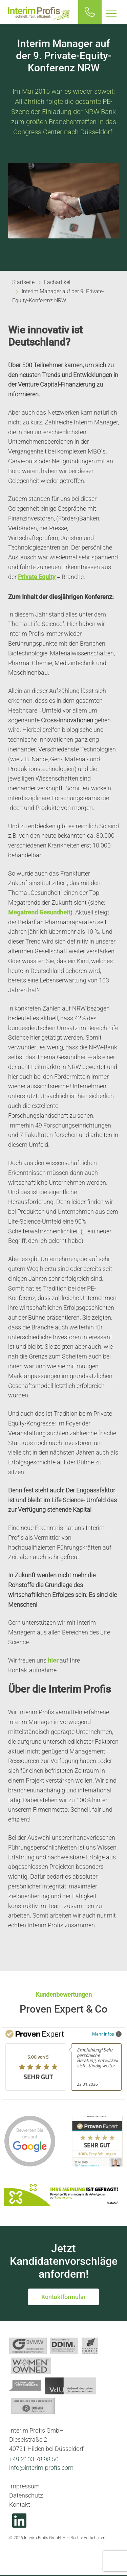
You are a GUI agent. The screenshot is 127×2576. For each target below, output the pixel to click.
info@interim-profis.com (41, 2467)
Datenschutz (26, 2495)
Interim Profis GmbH (39, 13)
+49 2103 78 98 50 (34, 2459)
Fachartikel (57, 282)
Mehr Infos (107, 2033)
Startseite (23, 282)
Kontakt (19, 2504)
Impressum (24, 2486)
